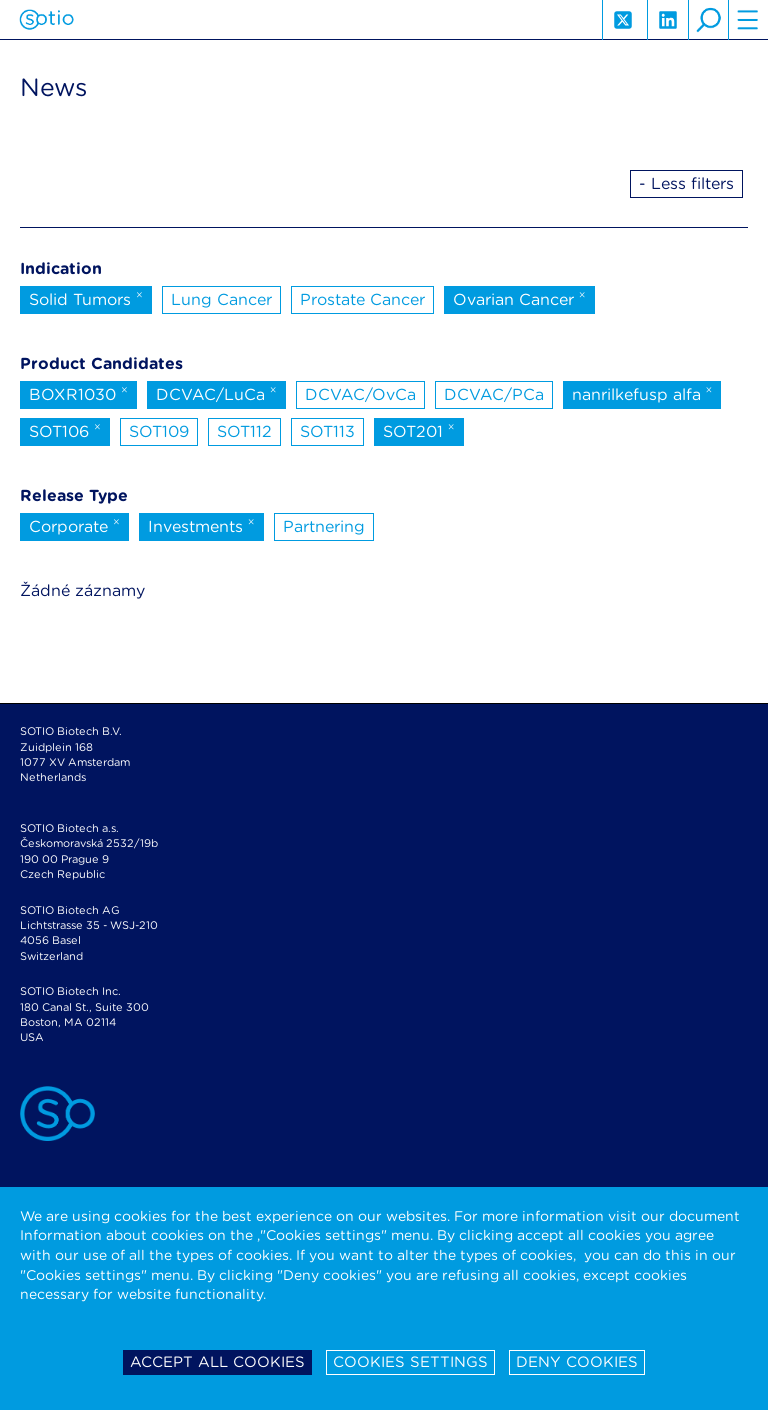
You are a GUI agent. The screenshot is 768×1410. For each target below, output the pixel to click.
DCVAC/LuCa (216, 393)
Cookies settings (410, 1362)
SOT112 (244, 431)
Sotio (46, 20)
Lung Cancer (221, 299)
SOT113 (327, 431)
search (708, 20)
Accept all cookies (217, 1362)
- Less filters (686, 183)
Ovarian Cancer (519, 298)
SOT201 (419, 430)
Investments (201, 525)
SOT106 (65, 430)
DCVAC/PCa (494, 394)
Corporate (74, 525)
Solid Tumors (86, 298)
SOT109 (159, 431)
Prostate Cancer (362, 299)
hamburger (748, 20)
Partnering (324, 526)
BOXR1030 (78, 393)
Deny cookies (577, 1362)
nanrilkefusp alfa (642, 393)
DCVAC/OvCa (360, 394)
